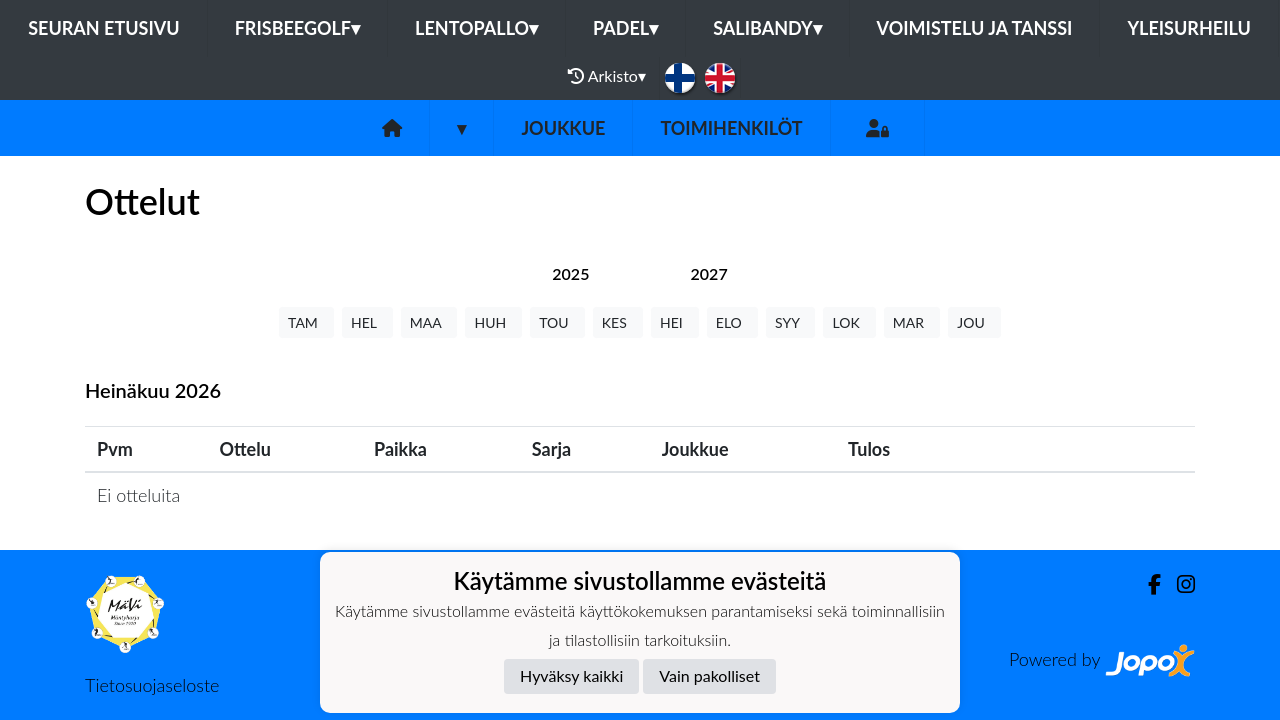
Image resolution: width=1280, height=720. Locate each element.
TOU (557, 322)
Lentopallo (476, 28)
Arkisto (607, 76)
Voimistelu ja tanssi (975, 28)
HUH (493, 322)
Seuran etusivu (104, 28)
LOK (849, 322)
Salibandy (767, 28)
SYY (790, 322)
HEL (367, 322)
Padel (625, 28)
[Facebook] (1146, 584)
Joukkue (563, 128)
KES (618, 322)
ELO (732, 322)
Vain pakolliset (709, 675)
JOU (974, 322)
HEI (675, 322)
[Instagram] (1178, 584)
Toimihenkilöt (731, 128)
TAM (306, 322)
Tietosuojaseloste (152, 685)
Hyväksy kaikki (571, 675)
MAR (912, 322)
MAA (429, 322)
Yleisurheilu (1188, 28)
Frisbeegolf (297, 28)
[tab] (570, 273)
